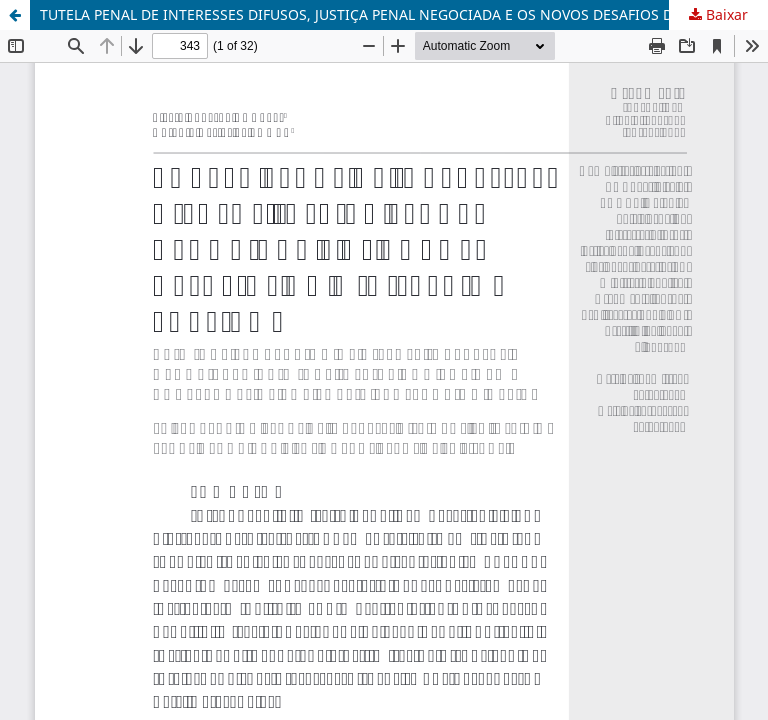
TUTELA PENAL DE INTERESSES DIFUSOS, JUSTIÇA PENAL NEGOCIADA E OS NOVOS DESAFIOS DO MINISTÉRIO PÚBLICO (404, 14)
